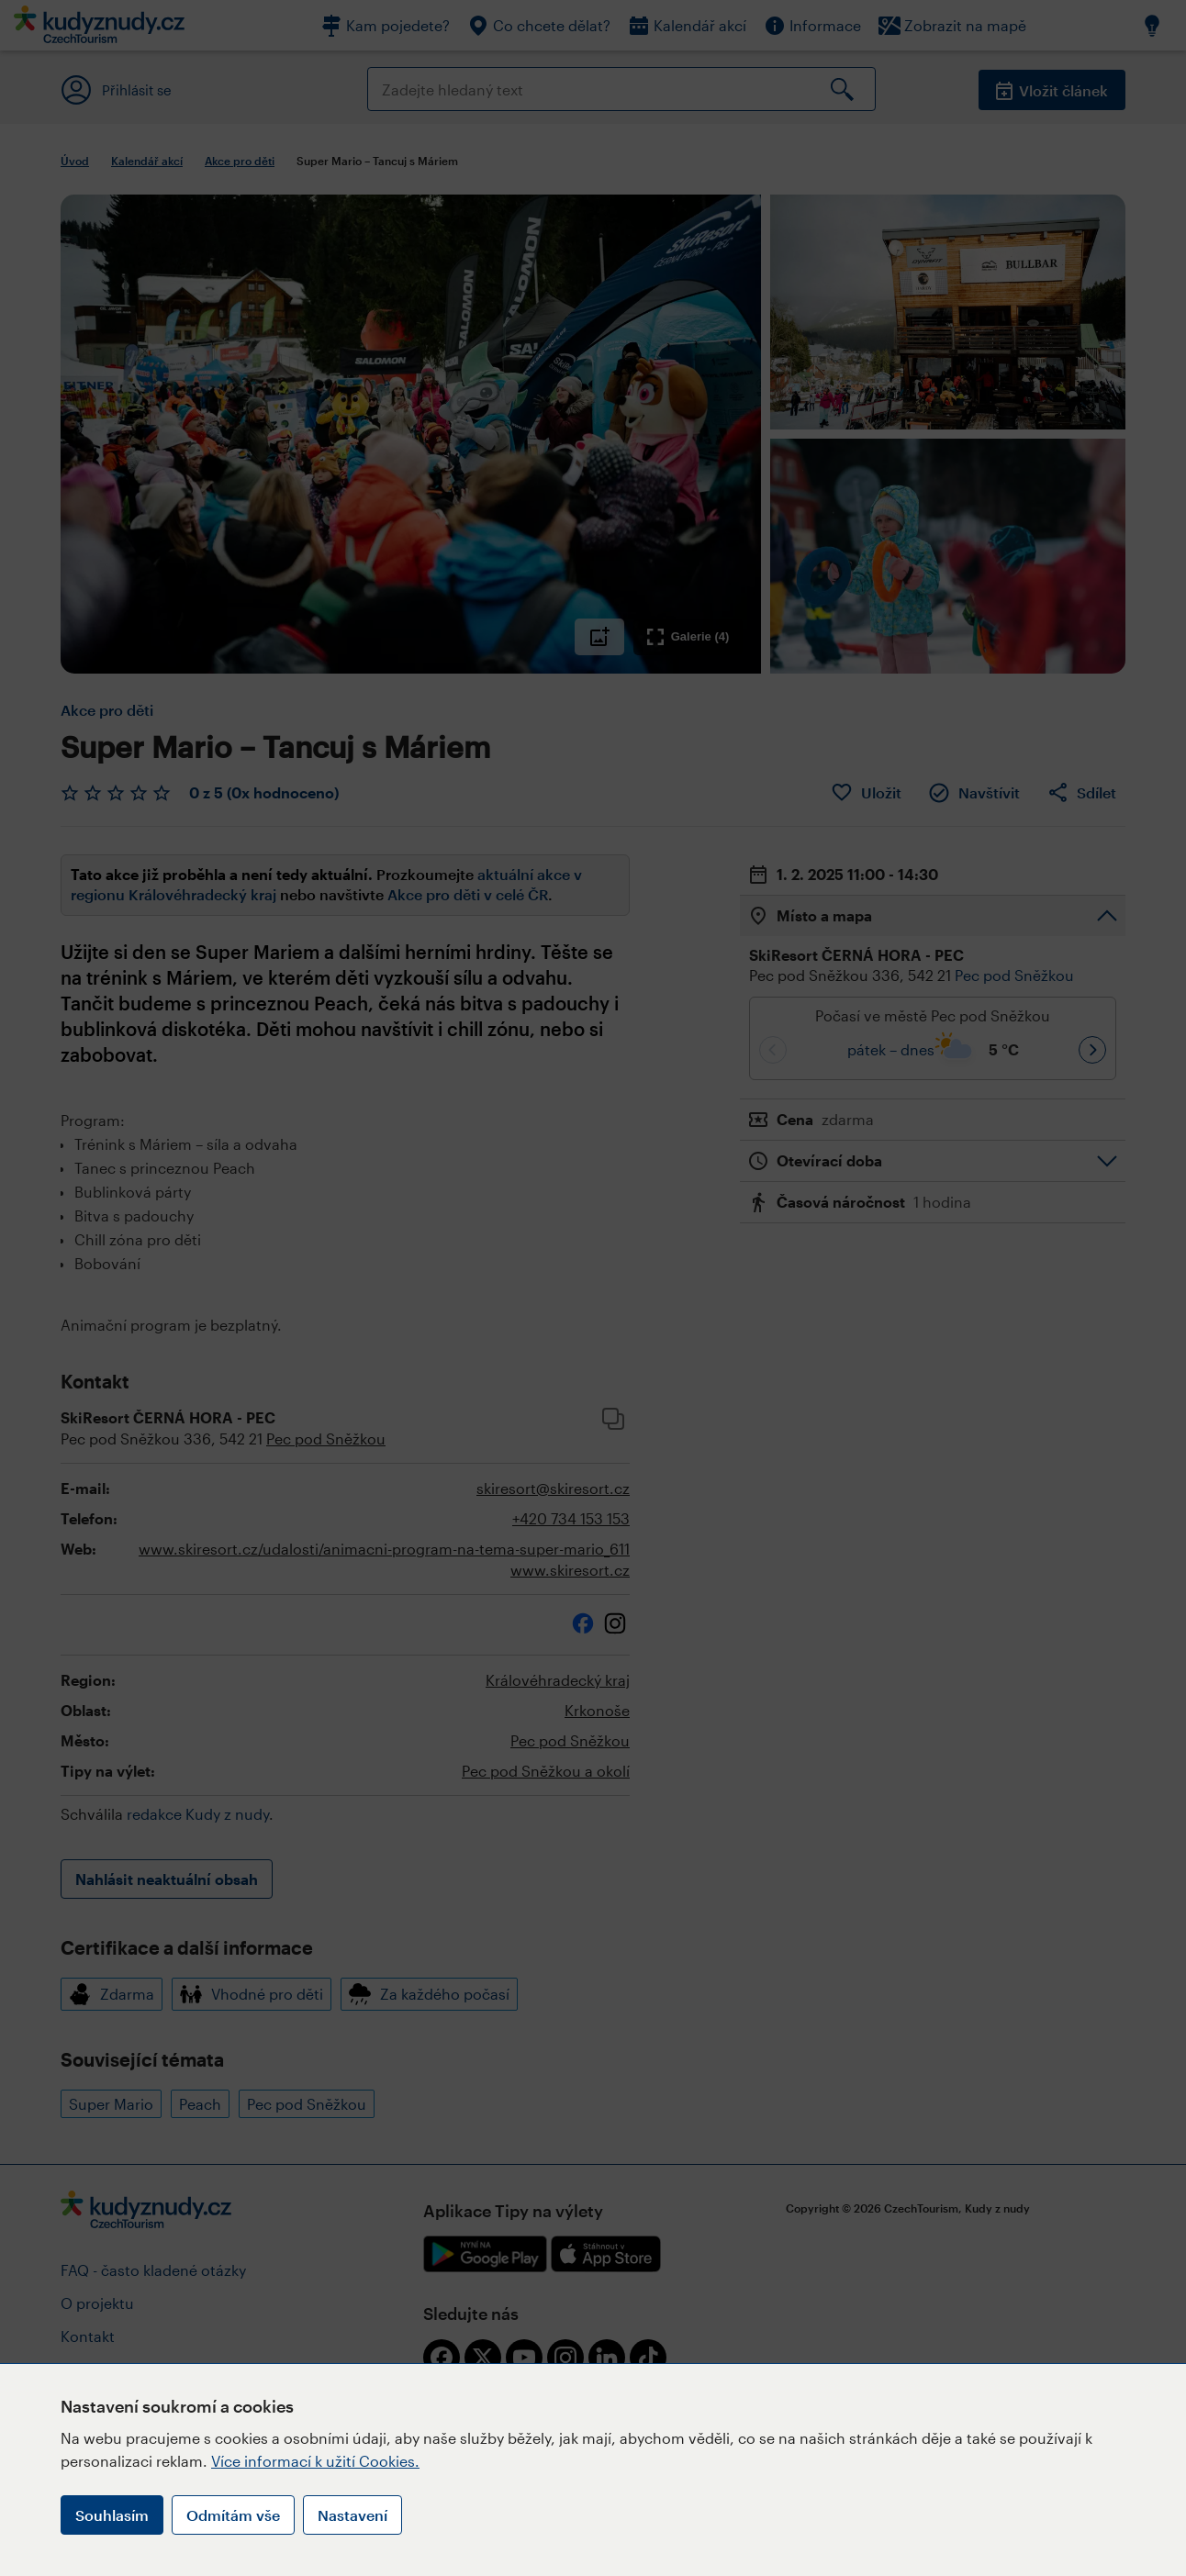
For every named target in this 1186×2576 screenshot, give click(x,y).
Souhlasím (112, 2515)
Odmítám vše (233, 2515)
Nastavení (352, 2515)
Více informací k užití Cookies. (315, 2461)
